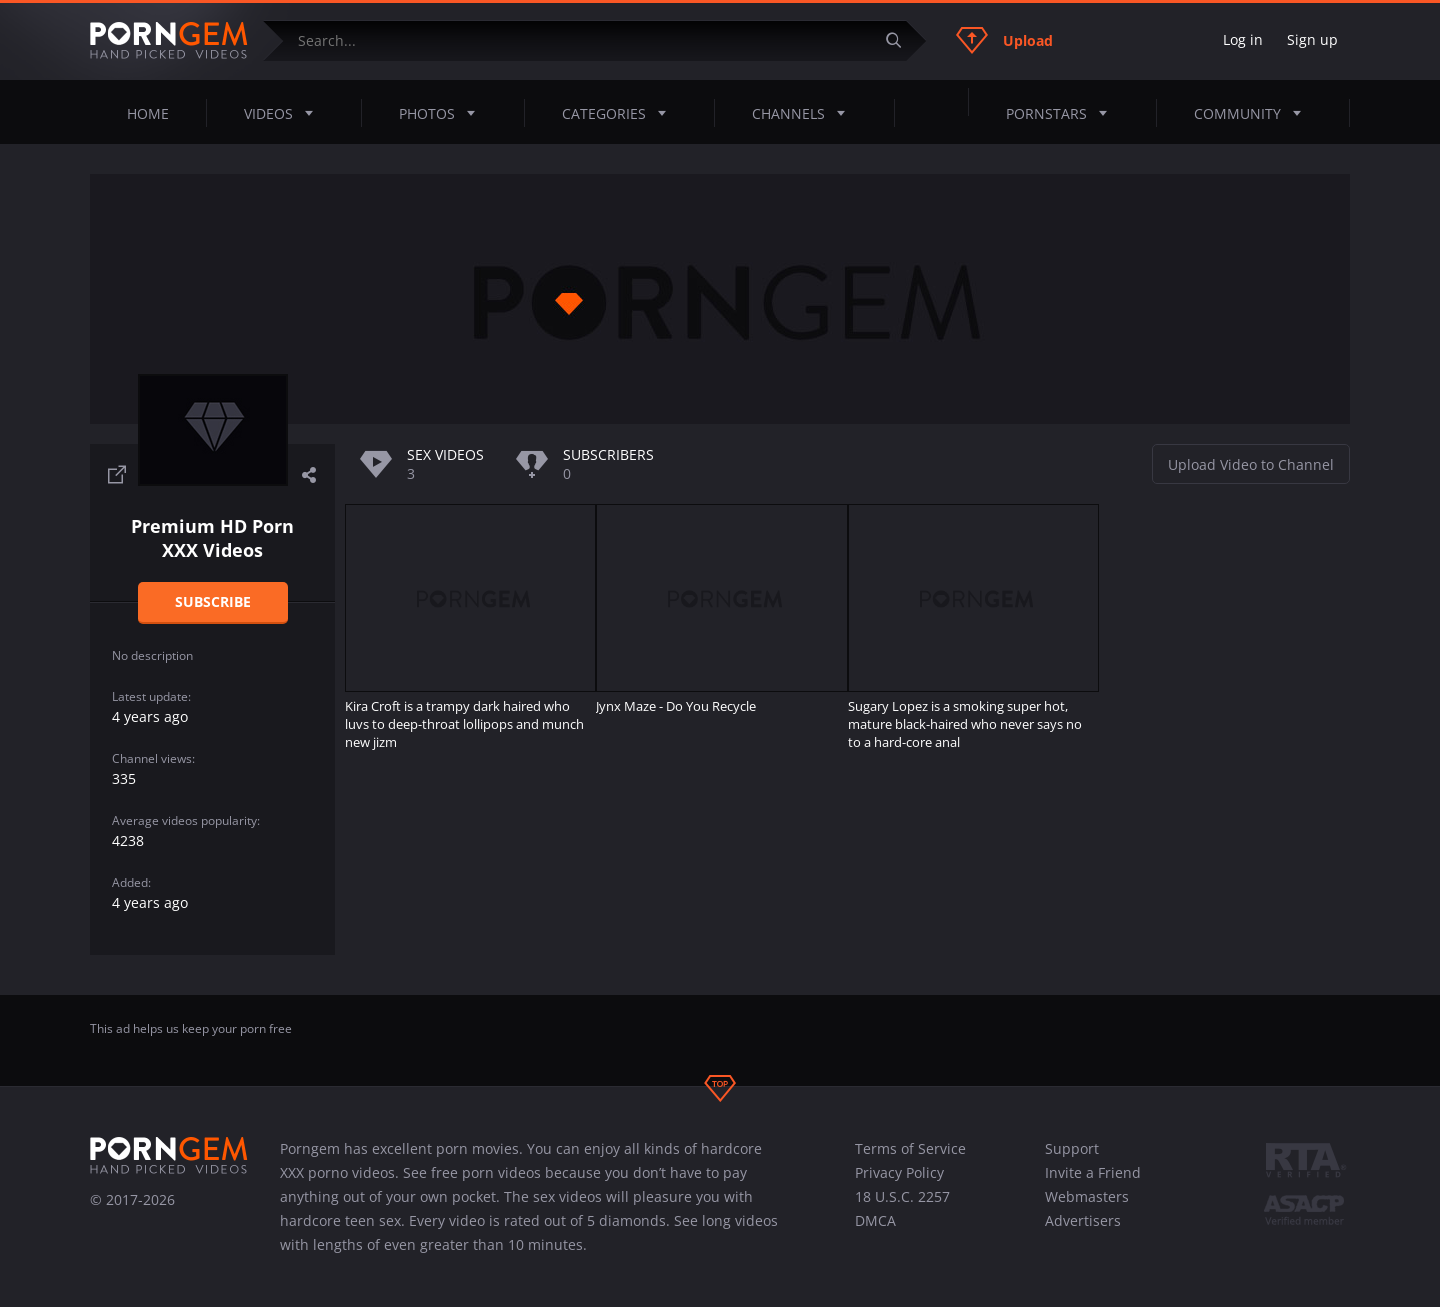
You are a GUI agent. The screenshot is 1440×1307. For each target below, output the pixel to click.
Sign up (1312, 39)
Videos (284, 113)
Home (148, 113)
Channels (804, 113)
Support (1072, 1148)
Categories (620, 113)
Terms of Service (910, 1148)
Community (1253, 113)
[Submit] (901, 40)
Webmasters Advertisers (1087, 1208)
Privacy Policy (899, 1172)
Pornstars (1062, 113)
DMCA (875, 1220)
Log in (1243, 39)
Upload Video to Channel (1251, 464)
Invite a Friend (1093, 1172)
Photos (443, 113)
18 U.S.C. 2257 (902, 1196)
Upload (1004, 40)
